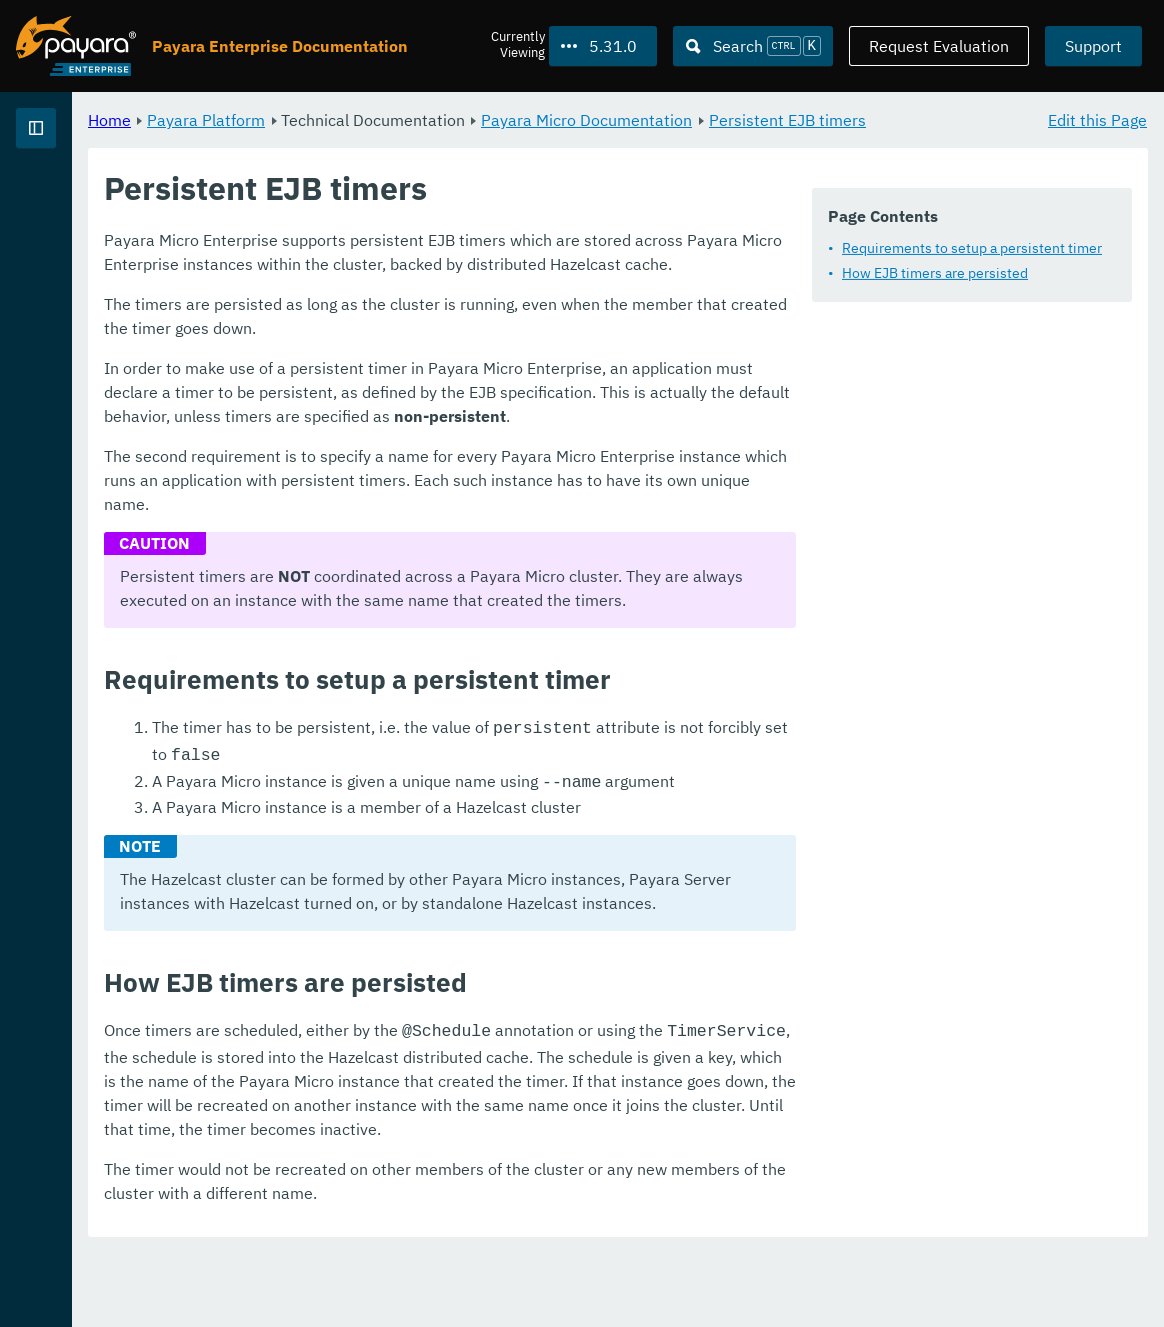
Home (358, 120)
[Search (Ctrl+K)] (753, 46)
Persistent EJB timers (416, 144)
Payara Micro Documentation (835, 120)
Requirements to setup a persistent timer (513, 312)
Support (1093, 46)
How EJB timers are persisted (476, 337)
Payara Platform (78, 187)
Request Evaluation (939, 46)
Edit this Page (1097, 120)
